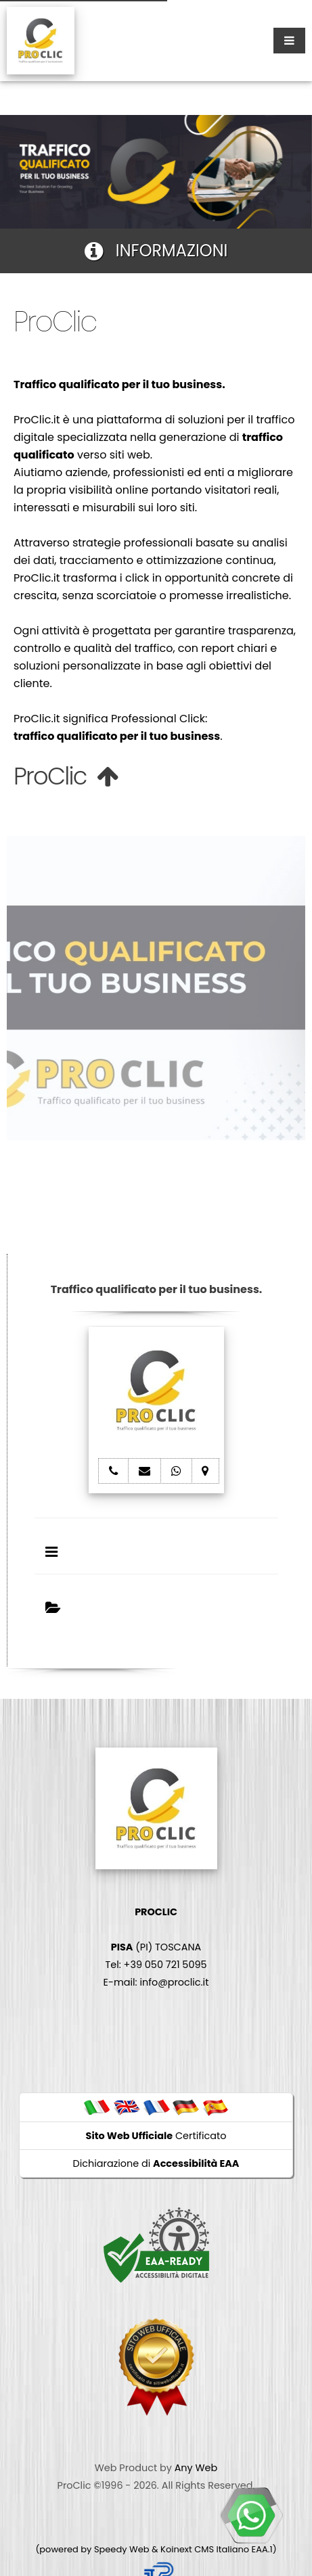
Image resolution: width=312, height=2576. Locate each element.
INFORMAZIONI (156, 250)
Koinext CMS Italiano (205, 2549)
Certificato (156, 2135)
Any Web (196, 2468)
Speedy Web (122, 2549)
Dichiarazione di (156, 2163)
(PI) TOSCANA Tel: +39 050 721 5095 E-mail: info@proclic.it (156, 1947)
